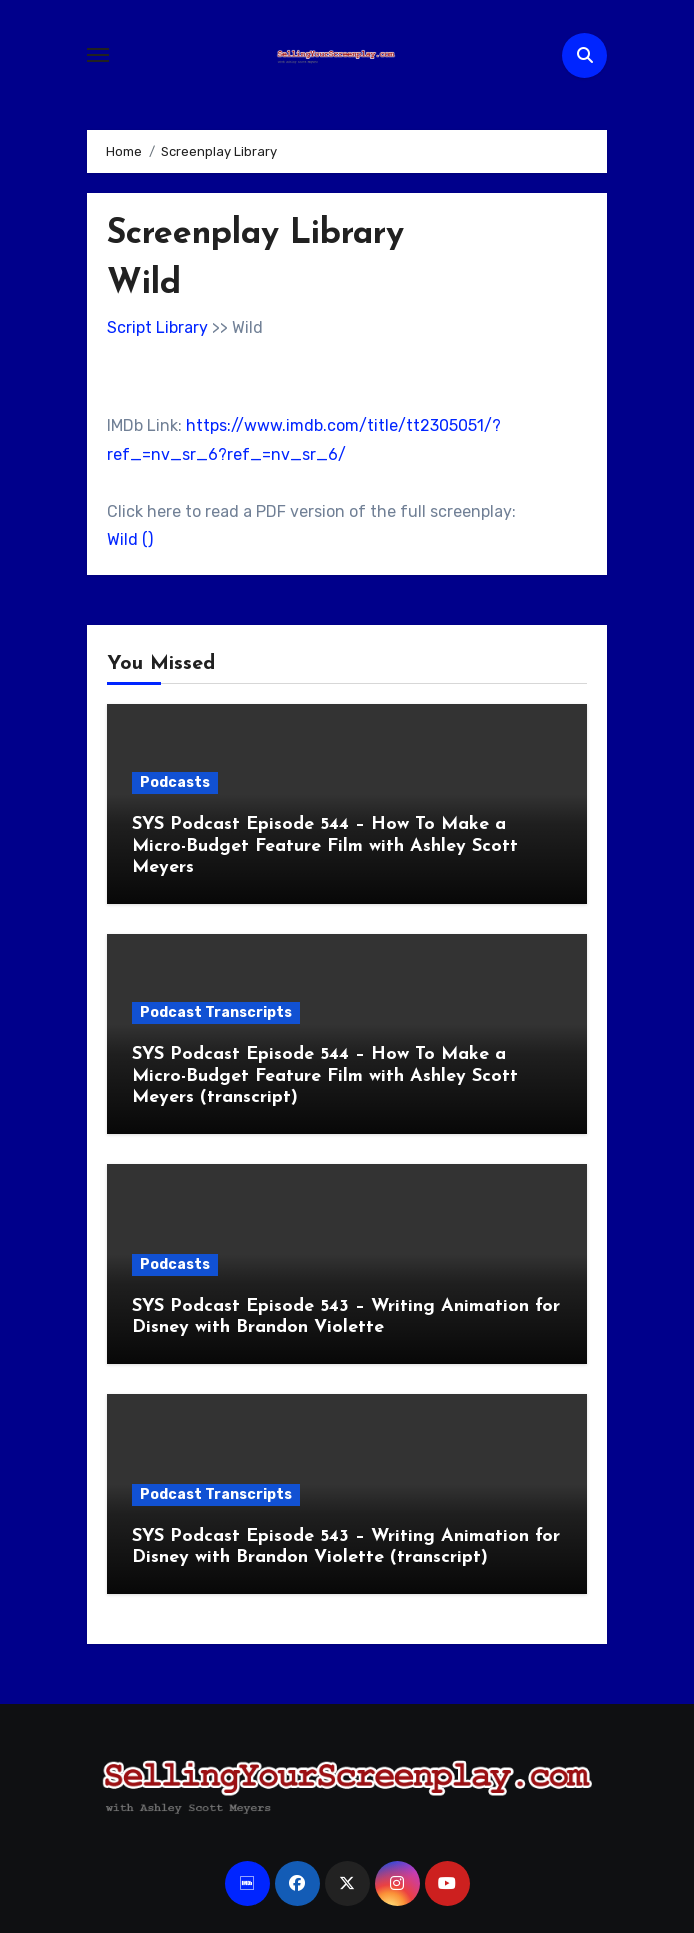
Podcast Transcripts (216, 1012)
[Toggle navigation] (98, 55)
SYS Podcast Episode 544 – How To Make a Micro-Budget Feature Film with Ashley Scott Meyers (325, 846)
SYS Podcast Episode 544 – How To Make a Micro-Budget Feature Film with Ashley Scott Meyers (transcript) (325, 1076)
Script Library (157, 327)
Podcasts (175, 782)
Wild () (130, 539)
